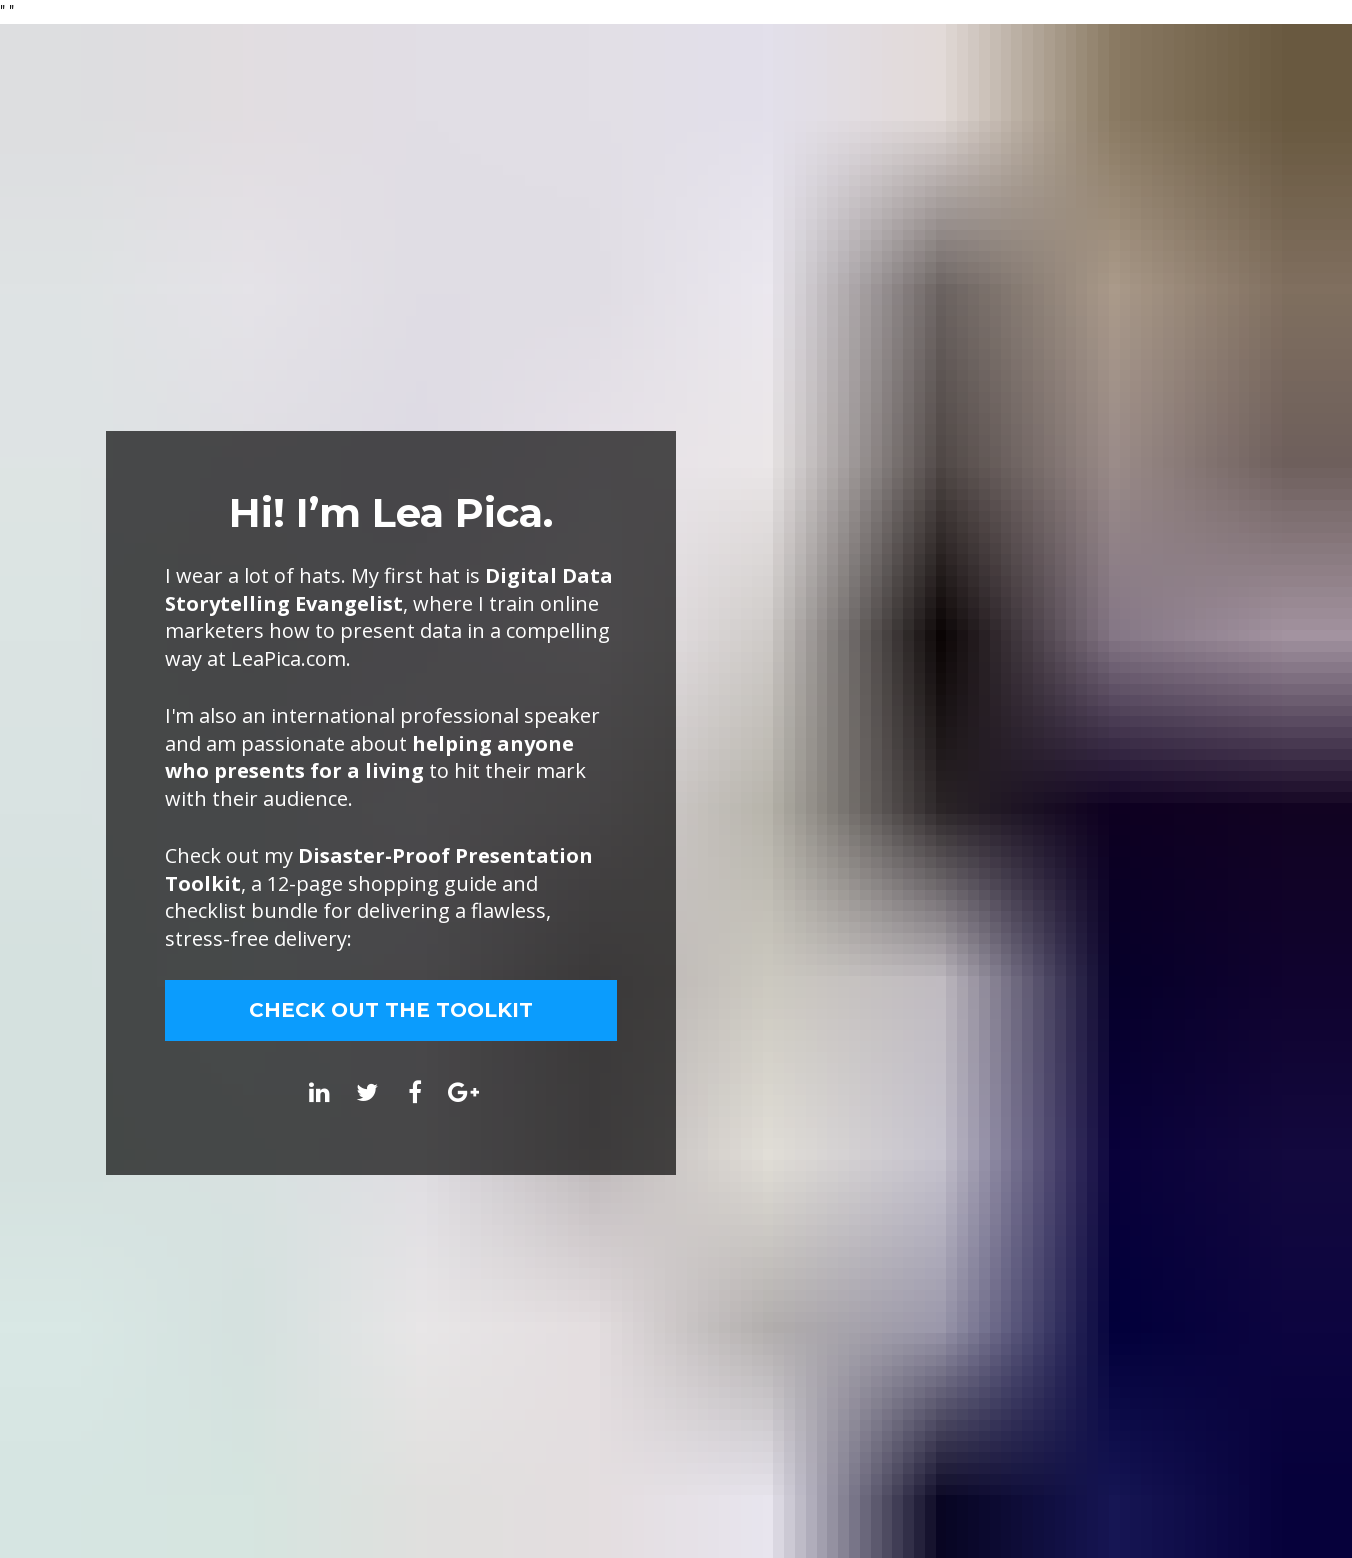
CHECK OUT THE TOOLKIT (391, 1010)
